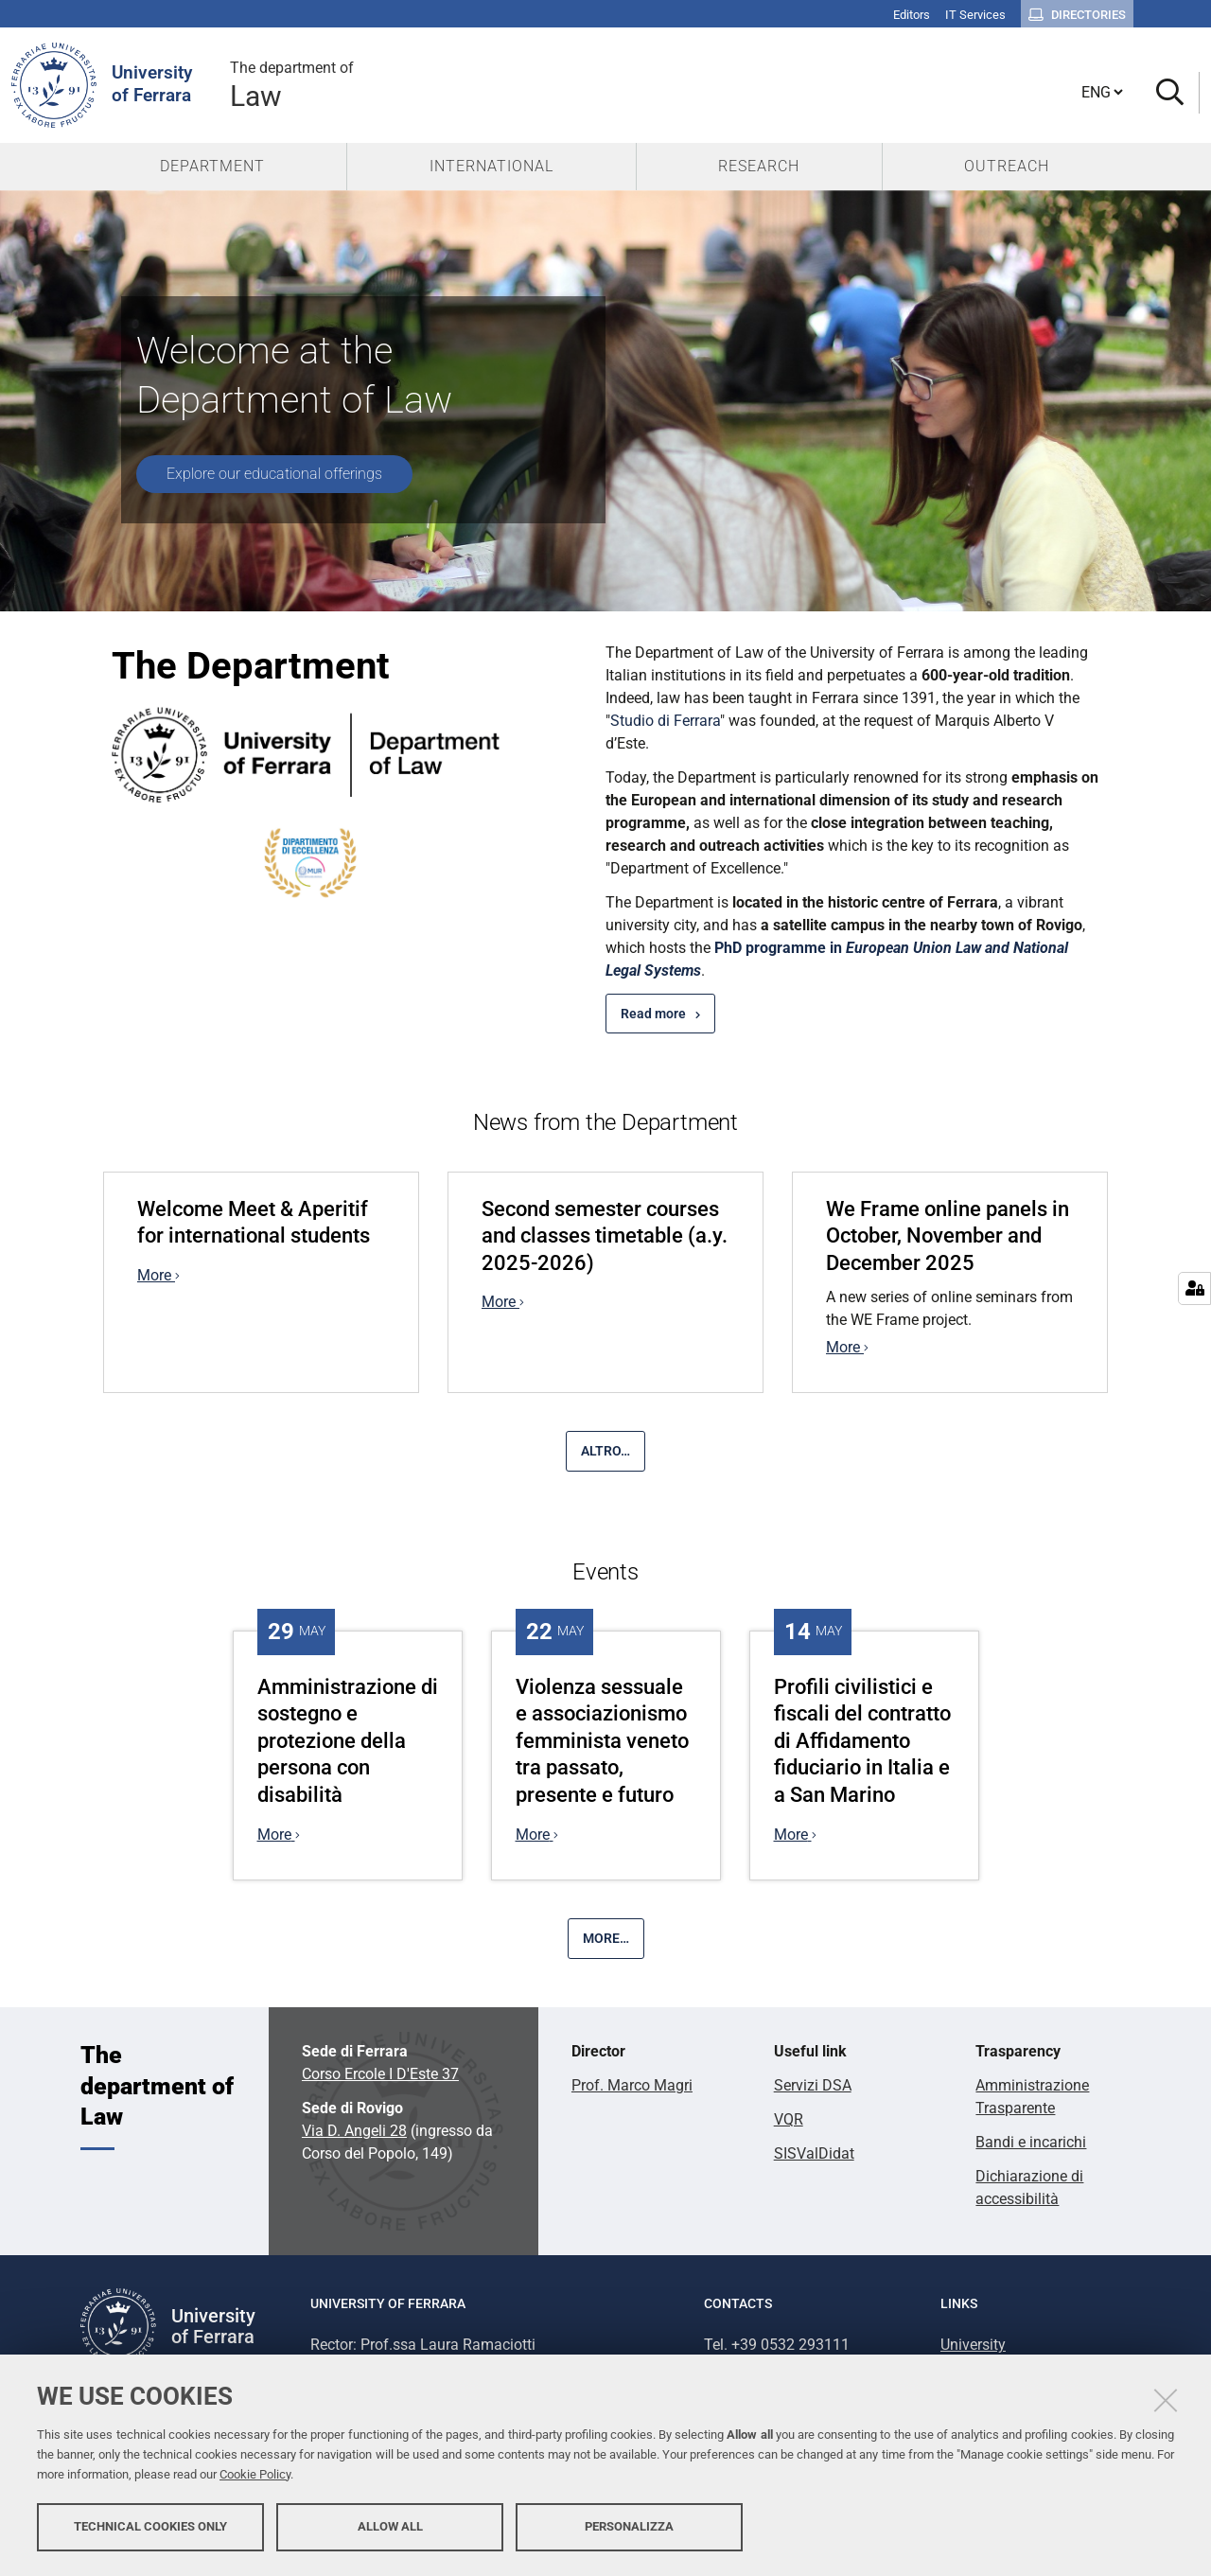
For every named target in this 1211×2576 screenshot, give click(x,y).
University (973, 2345)
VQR (788, 2119)
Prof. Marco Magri (632, 2085)
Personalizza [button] (629, 2526)
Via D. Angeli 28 (354, 2131)
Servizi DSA (812, 2085)
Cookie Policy (254, 2474)
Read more (653, 1013)
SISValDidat (814, 2153)
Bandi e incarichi (1030, 2142)
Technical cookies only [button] (150, 2526)
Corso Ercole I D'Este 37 (380, 2074)
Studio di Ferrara (665, 721)
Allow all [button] (390, 2526)
